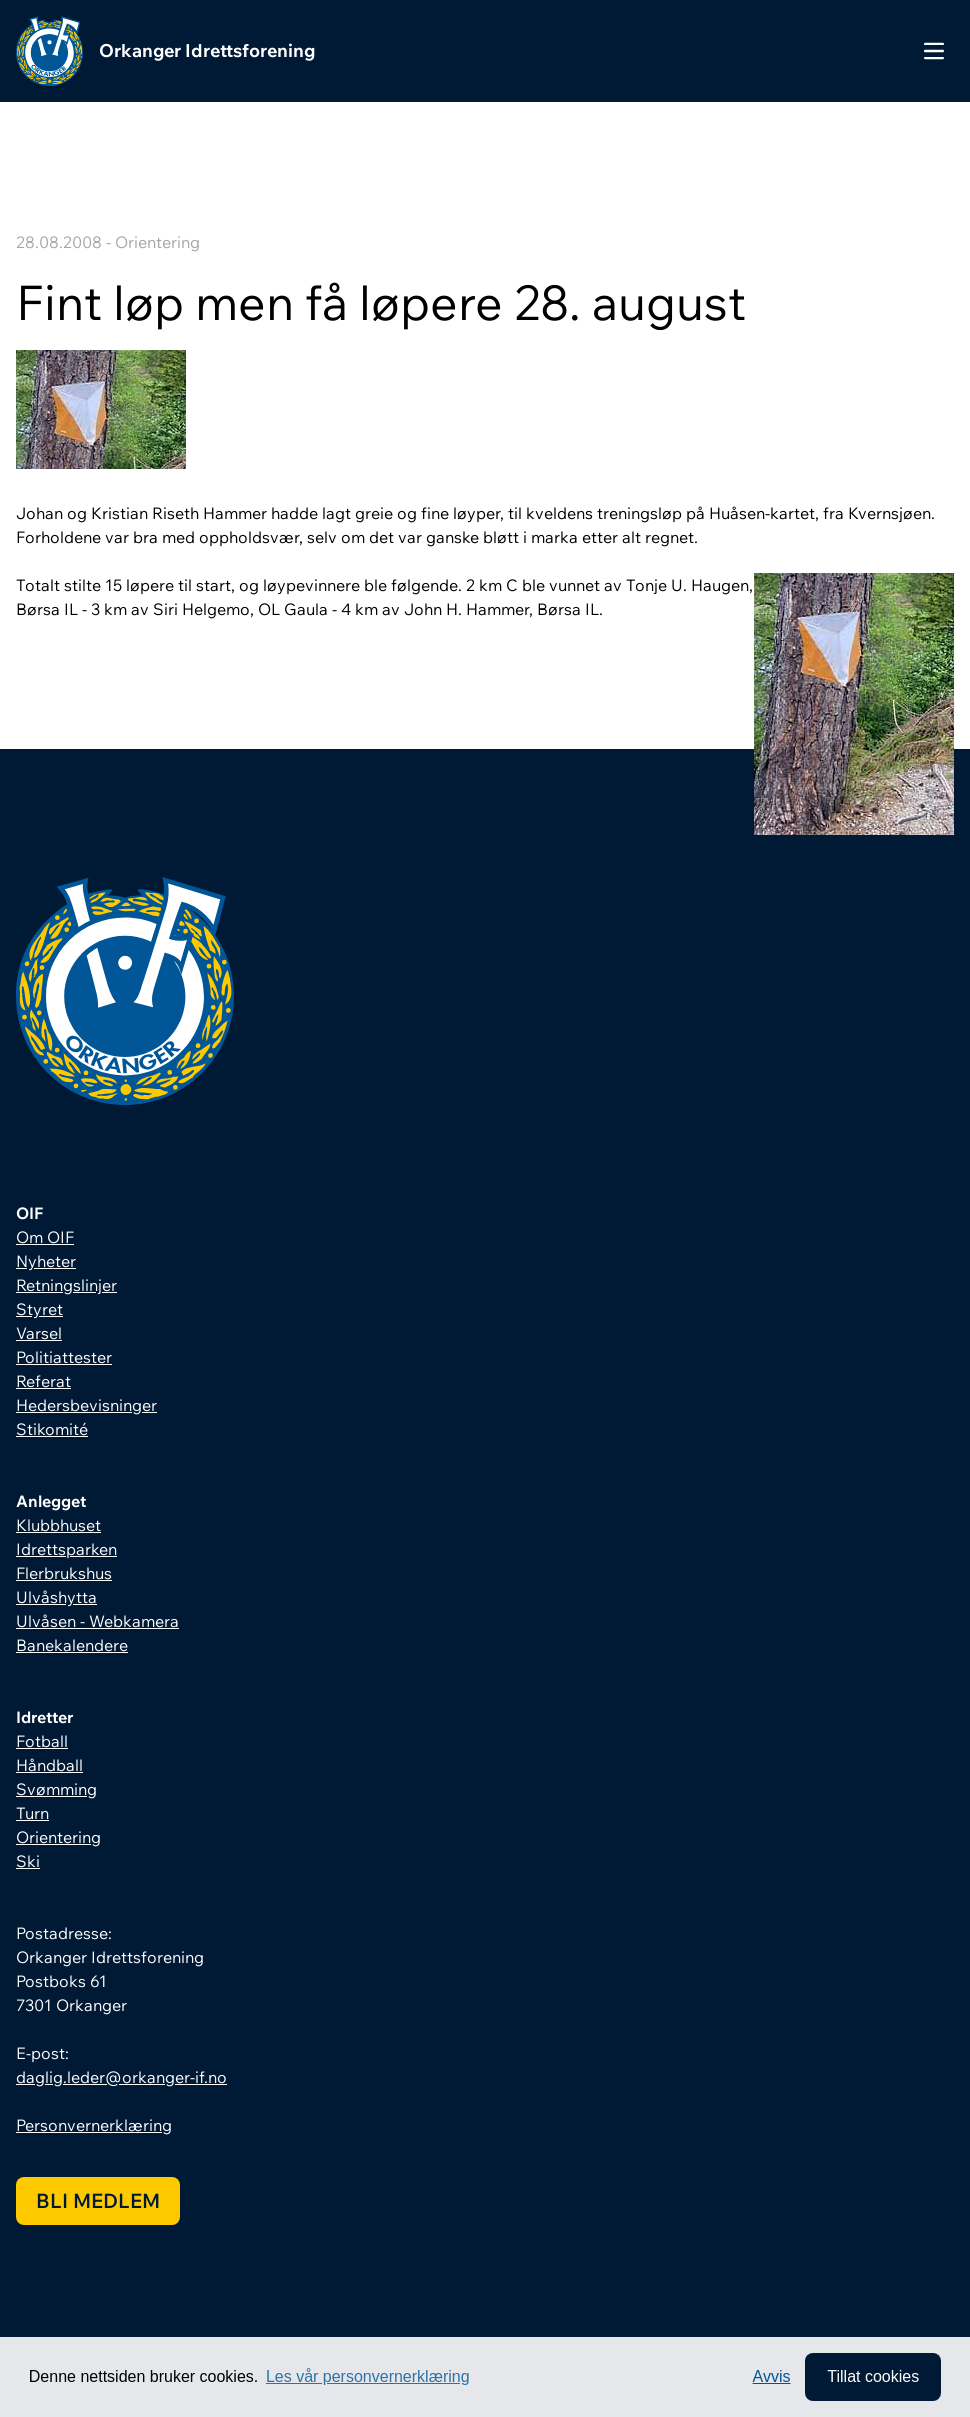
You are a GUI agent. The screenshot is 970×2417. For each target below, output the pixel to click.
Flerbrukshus (64, 1573)
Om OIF (45, 1237)
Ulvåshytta (56, 1597)
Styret (39, 1309)
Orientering (58, 1837)
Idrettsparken (66, 1549)
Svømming (56, 1789)
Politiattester (64, 1357)
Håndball (49, 1765)
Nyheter (46, 1261)
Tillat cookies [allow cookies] (873, 2376)
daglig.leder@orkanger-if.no (121, 2077)
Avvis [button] (772, 2376)
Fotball (42, 1741)
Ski (28, 1861)
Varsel (39, 1333)
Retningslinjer (66, 1285)
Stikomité (52, 1429)
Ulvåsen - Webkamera (97, 1621)
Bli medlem (98, 2200)
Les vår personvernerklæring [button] (368, 2376)
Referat (43, 1381)
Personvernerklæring (94, 2125)
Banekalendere (72, 1645)
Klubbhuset (58, 1525)
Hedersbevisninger (86, 1405)
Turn (32, 1813)
